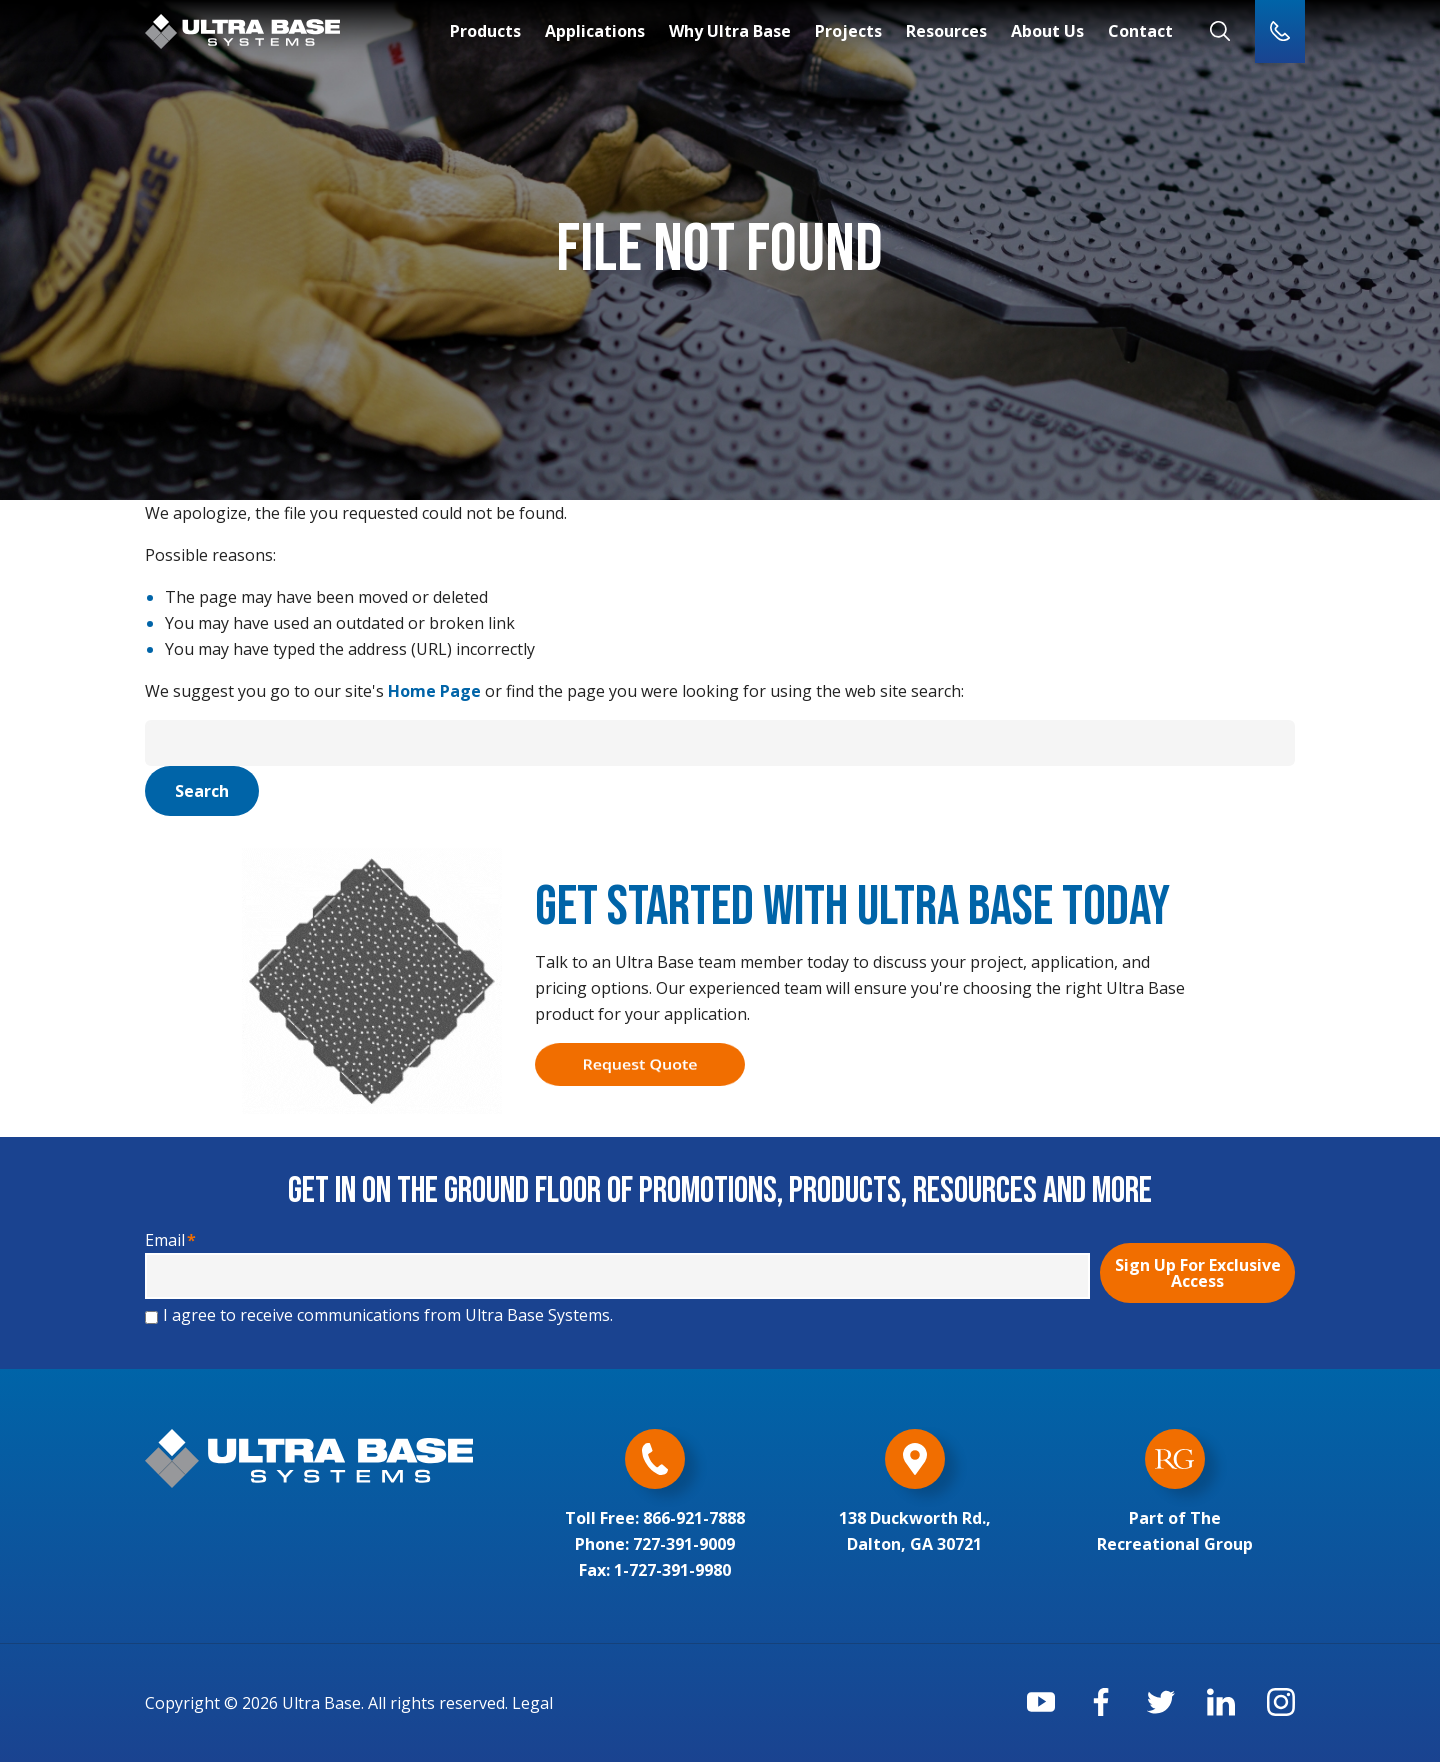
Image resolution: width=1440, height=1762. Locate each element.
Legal (532, 1703)
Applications (595, 31)
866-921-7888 (694, 1518)
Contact (1140, 31)
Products (485, 31)
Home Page (434, 691)
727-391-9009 (684, 1544)
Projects (848, 31)
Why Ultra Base (730, 31)
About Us (1047, 31)
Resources (946, 31)
